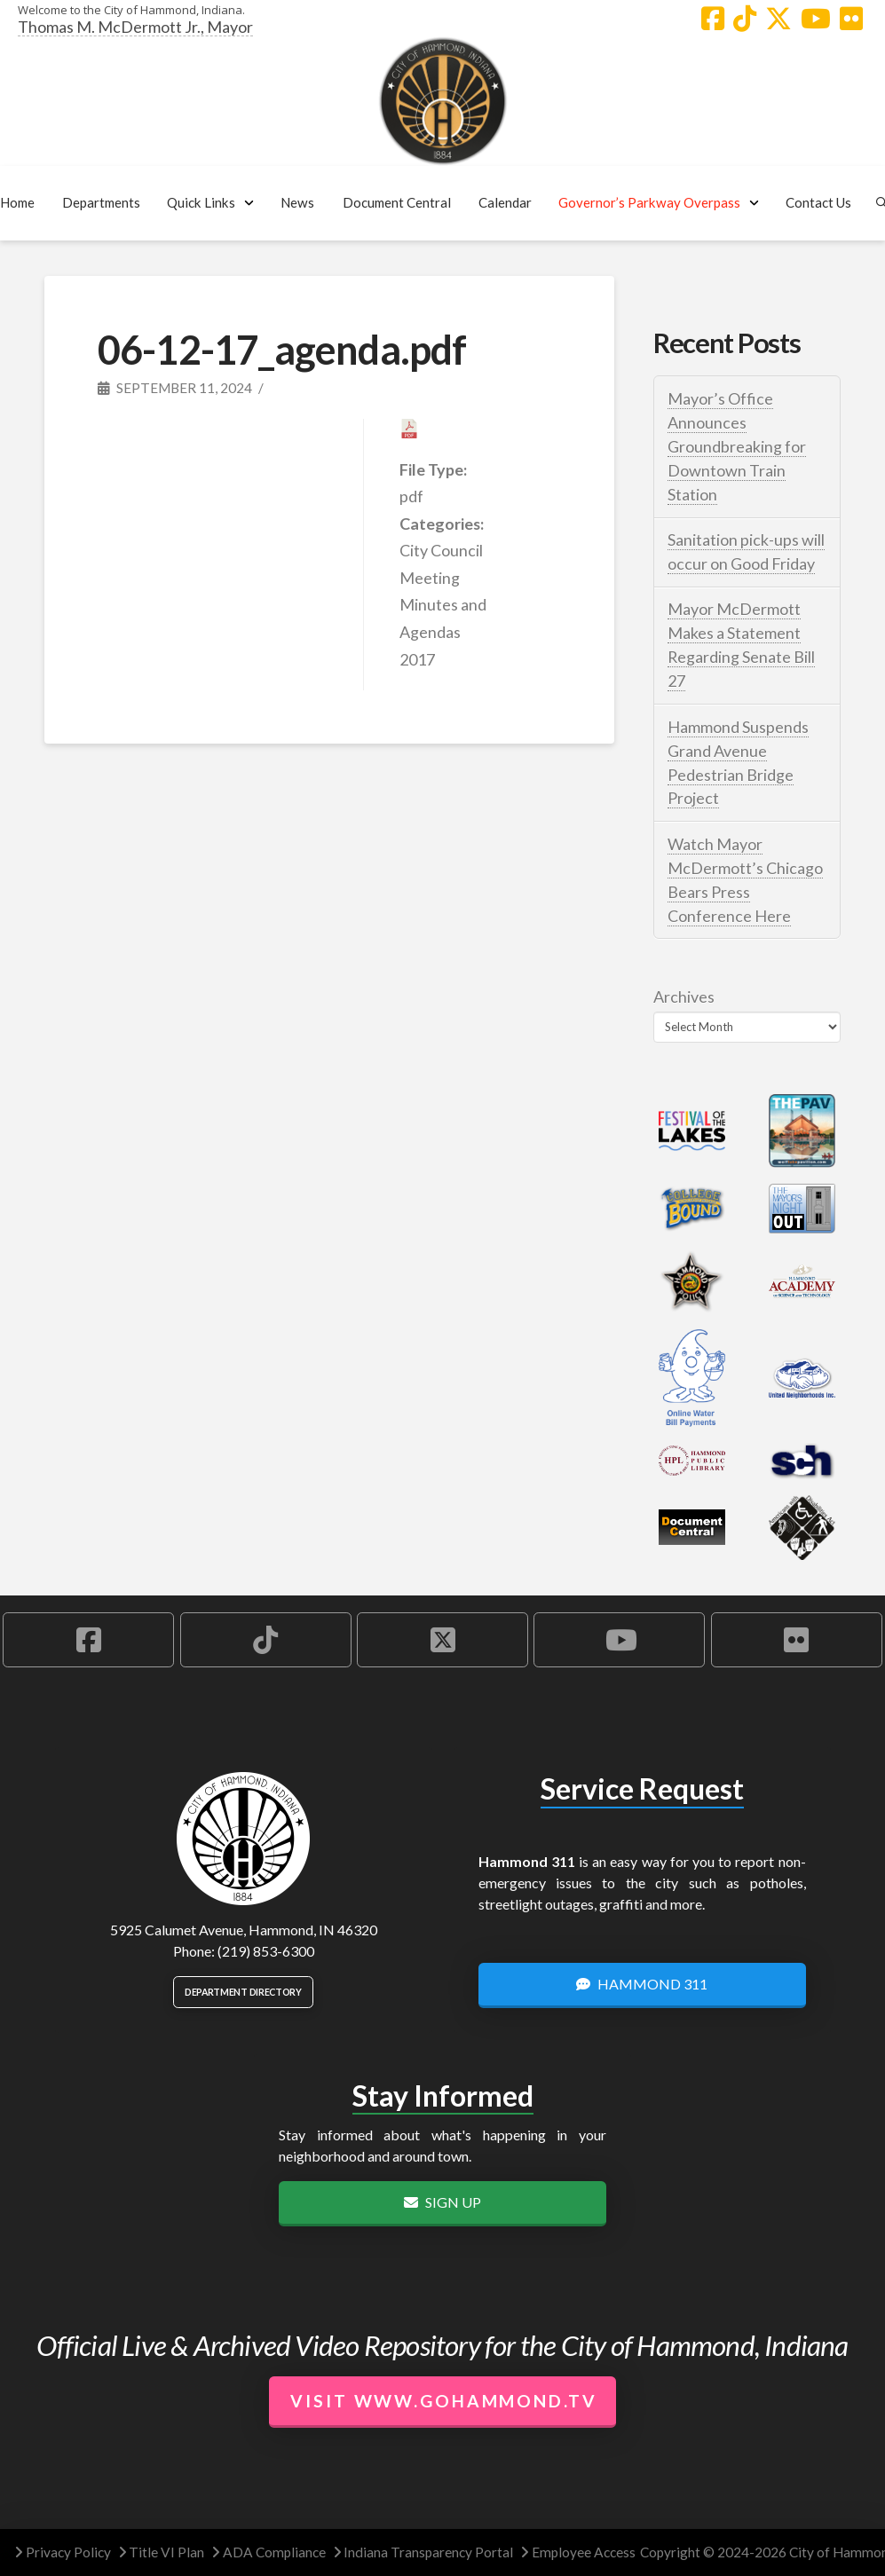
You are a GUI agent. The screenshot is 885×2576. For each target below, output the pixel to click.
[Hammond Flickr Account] (851, 18)
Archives (684, 996)
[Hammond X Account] (778, 18)
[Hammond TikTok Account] (745, 18)
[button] (101, 203)
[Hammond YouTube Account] (815, 18)
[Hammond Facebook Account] (713, 18)
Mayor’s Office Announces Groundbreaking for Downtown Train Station (737, 446)
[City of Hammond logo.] (443, 101)
